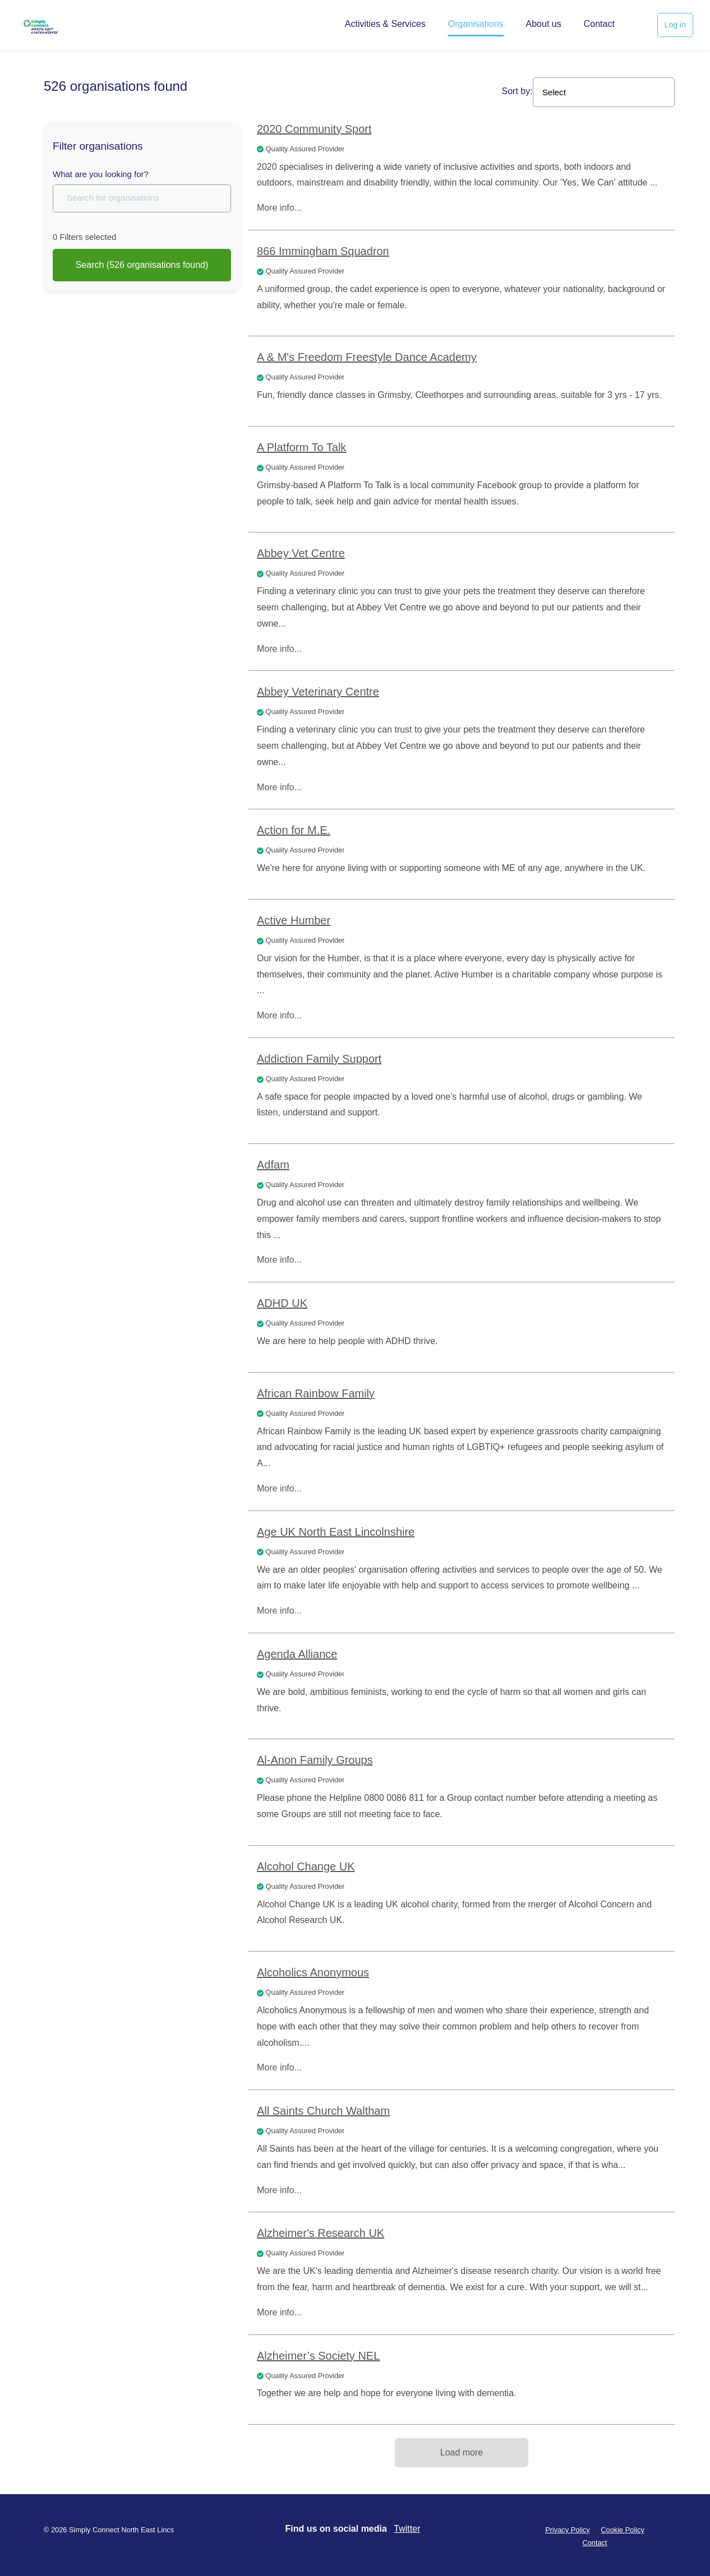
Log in (675, 24)
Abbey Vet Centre (301, 553)
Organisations (476, 24)
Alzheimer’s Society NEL (318, 2356)
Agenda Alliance (297, 1654)
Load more (461, 2452)
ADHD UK (282, 1303)
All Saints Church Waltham (323, 2111)
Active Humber (293, 920)
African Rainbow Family (316, 1393)
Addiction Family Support (319, 1059)
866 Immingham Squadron (323, 251)
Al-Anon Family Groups (315, 1760)
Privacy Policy (567, 2530)
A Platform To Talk (301, 447)
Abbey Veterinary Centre (318, 691)
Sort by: (517, 91)
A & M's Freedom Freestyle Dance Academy (367, 357)
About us (543, 24)
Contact (599, 24)
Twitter (407, 2528)
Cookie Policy (622, 2530)
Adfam (273, 1165)
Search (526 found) (142, 265)
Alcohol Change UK (306, 1866)
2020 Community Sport (314, 129)
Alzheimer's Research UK (320, 2233)
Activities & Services (385, 24)
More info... (279, 207)
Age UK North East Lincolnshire (335, 1532)
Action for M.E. (293, 830)
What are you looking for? (101, 174)
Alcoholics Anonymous (313, 1972)
